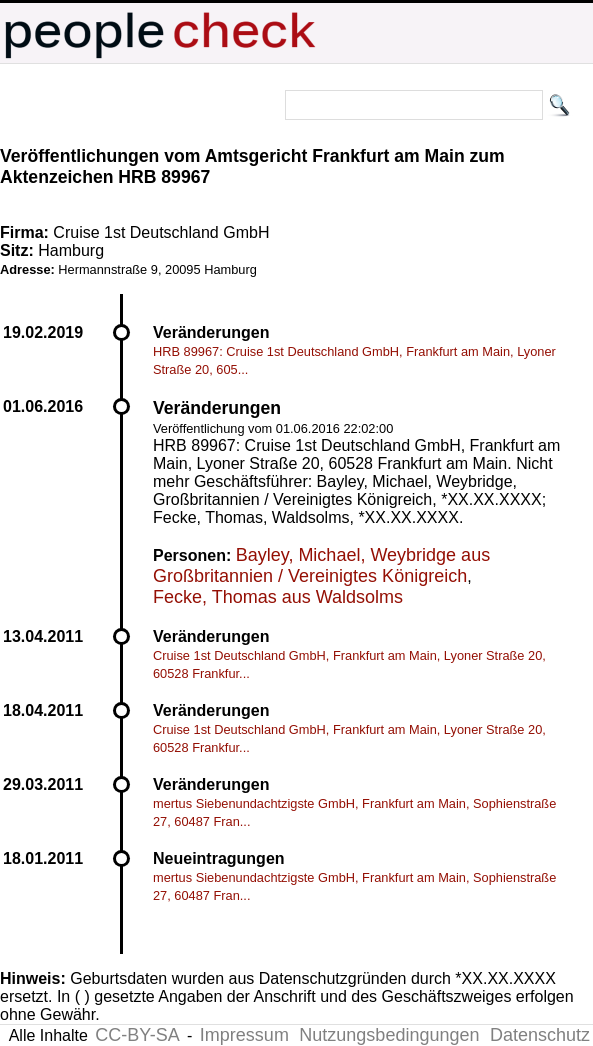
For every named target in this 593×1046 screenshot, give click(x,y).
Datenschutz (540, 1035)
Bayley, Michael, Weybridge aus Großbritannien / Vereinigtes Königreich (321, 565)
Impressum (244, 1035)
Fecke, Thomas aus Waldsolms (278, 597)
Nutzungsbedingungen (389, 1035)
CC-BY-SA (137, 1035)
